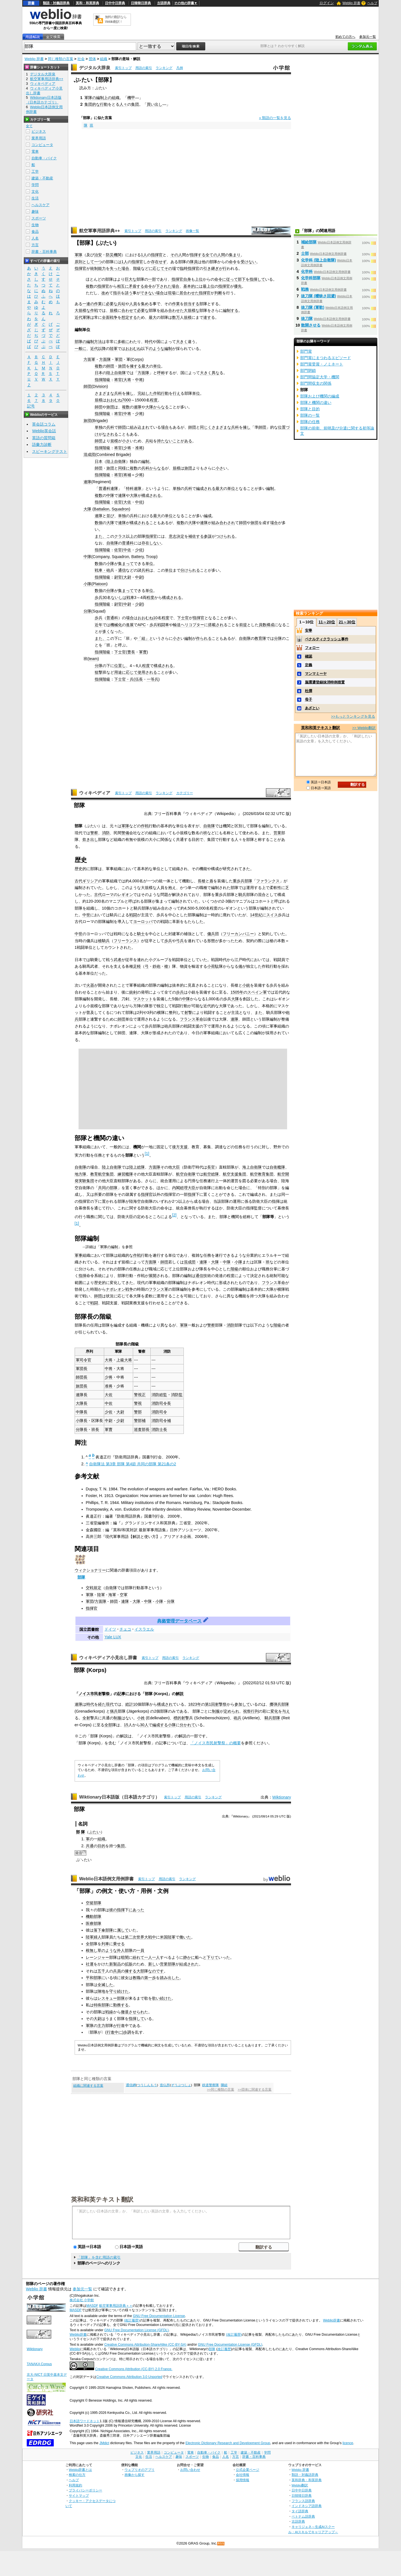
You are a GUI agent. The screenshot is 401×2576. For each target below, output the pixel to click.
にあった (136, 1910)
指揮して (257, 279)
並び (110, 515)
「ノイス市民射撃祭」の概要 (215, 1743)
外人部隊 (125, 1950)
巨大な (130, 279)
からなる (161, 407)
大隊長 (81, 1403)
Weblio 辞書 (351, 3)
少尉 (139, 604)
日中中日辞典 (115, 3)
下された (164, 286)
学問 (35, 185)
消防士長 (159, 1429)
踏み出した (169, 1977)
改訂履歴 (224, 2349)
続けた (123, 1991)
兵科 (118, 393)
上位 (199, 279)
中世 (86, 915)
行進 (110, 2032)
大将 (127, 379)
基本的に (191, 286)
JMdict (104, 2443)
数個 (98, 522)
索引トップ (123, 68)
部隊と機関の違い (315, 402)
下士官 (183, 618)
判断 (218, 293)
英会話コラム (43, 424)
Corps (137, 359)
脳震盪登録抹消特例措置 (325, 682)
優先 (238, 286)
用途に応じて (126, 672)
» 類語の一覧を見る (275, 118)
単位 (157, 366)
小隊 (110, 563)
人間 (221, 255)
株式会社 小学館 (82, 2300)
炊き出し (90, 839)
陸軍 (114, 348)
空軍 (124, 1594)
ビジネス (38, 131)
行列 (255, 1711)
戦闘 (133, 915)
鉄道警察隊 (210, 2085)
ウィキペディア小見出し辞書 (108, 1657)
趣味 (35, 211)
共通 (90, 1846)
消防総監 (159, 1394)
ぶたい (95, 1832)
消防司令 (159, 1412)
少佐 (139, 550)
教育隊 (260, 638)
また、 (100, 536)
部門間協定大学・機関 (319, 377)
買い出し (154, 104)
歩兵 (98, 597)
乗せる (119, 1944)
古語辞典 (163, 3)
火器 (90, 985)
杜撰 (308, 691)
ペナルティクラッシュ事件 (326, 639)
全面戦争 (110, 317)
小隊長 (81, 1420)
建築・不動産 (42, 178)
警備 (125, 833)
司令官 (85, 1360)
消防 (106, 833)
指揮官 (157, 255)
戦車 (130, 597)
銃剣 (133, 992)
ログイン (326, 3)
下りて (212, 1957)
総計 (129, 1704)
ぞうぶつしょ (181, 2085)
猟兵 (114, 1711)
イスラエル (144, 1629)
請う (129, 293)
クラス (120, 536)
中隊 (110, 495)
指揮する (198, 255)
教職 (136, 1977)
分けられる (190, 570)
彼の (113, 1910)
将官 (118, 379)
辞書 (31, 3)
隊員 (194, 262)
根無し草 (93, 1950)
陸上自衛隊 (116, 373)
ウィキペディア (94, 793)
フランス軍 (158, 1289)
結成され (187, 1964)
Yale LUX (112, 1637)
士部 (305, 253)
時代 (149, 341)
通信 (122, 570)
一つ (98, 262)
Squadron (120, 509)
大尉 (127, 577)
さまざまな (104, 393)
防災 (110, 255)
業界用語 (38, 138)
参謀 (208, 536)
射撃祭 (221, 1704)
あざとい (312, 708)
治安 (98, 255)
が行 (223, 268)
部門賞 (306, 351)
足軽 (137, 966)
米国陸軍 (167, 1937)
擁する (135, 366)
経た (102, 1704)
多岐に (123, 341)
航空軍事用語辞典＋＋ (116, 2306)
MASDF (92, 2306)
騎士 (141, 934)
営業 (277, 833)
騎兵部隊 (272, 1718)
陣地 (101, 1991)
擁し (130, 393)
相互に (123, 286)
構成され (165, 1704)
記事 (121, 1693)
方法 (98, 341)
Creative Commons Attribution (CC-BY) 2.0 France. (133, 2369)
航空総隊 (211, 1174)
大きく (182, 341)
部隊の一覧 (310, 415)
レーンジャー (97, 1957)
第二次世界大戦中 (140, 1937)
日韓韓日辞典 (141, 3)
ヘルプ (372, 3)
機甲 (131, 97)
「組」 (143, 638)
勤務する (121, 2005)
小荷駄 (213, 966)
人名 (35, 238)
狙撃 (98, 672)
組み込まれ (139, 427)
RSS (221, 2543)
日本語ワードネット (85, 2421)
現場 (171, 293)
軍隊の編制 (94, 97)
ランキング (164, 68)
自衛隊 (112, 543)
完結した (145, 393)
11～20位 (327, 622)
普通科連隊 (108, 488)
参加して (242, 1704)
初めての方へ (345, 37)
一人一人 (152, 1957)
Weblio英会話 (44, 431)
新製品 (115, 1964)
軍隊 (78, 255)
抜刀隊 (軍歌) (312, 307)
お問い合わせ (190, 2469)
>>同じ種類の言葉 (220, 2089)
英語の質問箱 (43, 438)
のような (156, 348)
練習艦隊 (125, 1174)
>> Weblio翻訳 (364, 728)
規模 (114, 310)
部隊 (81, 1577)
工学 (35, 171)
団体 (92, 59)
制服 (216, 1711)
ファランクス (268, 881)
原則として (84, 262)
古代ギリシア (86, 881)
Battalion (101, 509)
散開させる (311, 325)
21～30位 (347, 622)
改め (105, 293)
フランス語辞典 (303, 2501)
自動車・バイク (44, 158)
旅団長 (81, 1386)
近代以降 (98, 348)
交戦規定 (93, 1587)
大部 (140, 1971)
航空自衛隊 (185, 1174)
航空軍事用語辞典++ (99, 230)
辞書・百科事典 (44, 252)
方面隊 (105, 359)
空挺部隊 (93, 1903)
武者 (117, 959)
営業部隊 (167, 1964)
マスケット (143, 999)
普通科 (128, 543)
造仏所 (165, 2085)
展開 (153, 1275)
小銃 (246, 985)
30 (104, 597)
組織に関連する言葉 (88, 2085)
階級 (137, 268)
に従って (230, 279)
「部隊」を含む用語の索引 (99, 2257)
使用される (147, 672)
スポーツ (38, 218)
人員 (133, 304)
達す (207, 317)
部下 (242, 279)
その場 (170, 268)
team (93, 658)
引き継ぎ (211, 268)
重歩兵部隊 (242, 881)
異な (215, 373)
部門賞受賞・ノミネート (321, 364)
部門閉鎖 (308, 370)
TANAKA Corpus (39, 2364)
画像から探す (134, 2474)
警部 (138, 1412)
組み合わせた (172, 310)
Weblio (75, 2349)
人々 (123, 104)
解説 (180, 1693)
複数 (90, 286)
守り (113, 1991)
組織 (103, 59)
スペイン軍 (257, 992)
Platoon (99, 584)
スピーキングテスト (49, 451)
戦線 (109, 2012)
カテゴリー (184, 793)
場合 (125, 268)
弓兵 (180, 940)
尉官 (118, 577)
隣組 (224, 2085)
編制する (230, 310)
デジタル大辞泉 (94, 67)
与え (286, 1711)
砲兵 (237, 1718)
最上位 (208, 286)
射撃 (188, 1012)
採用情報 (242, 2480)
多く (106, 631)
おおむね (133, 348)
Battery (137, 556)
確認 (308, 656)
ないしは (118, 597)
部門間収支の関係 (315, 383)
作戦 (94, 310)
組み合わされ (223, 522)
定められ (231, 1711)
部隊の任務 (310, 421)
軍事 (78, 1255)
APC (142, 625)
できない (148, 293)
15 (126, 1725)
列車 (105, 1944)
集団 (135, 104)
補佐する (196, 536)
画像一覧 (192, 231)
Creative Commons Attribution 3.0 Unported (129, 2377)
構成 (270, 625)
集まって (126, 563)
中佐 (139, 502)
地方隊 (80, 1174)
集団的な (92, 104)
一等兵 (152, 679)
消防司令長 (161, 1403)
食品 (35, 231)
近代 (78, 317)
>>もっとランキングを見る (353, 716)
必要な (112, 304)
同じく (206, 427)
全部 (108, 1725)
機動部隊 (93, 1916)
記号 (31, 406)
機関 (117, 255)
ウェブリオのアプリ (139, 2469)
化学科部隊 (311, 278)
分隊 (110, 590)
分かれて (187, 1725)
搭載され (216, 625)
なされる (110, 434)
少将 (139, 413)
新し (152, 1964)
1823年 (194, 1704)
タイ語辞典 (300, 2511)
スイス (272, 915)
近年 (98, 625)
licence (348, 2443)
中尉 (139, 577)
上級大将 (124, 1360)
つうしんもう (147, 2085)
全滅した (105, 1984)
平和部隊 (93, 1977)
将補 (127, 475)
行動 (104, 104)
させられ (136, 2012)
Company (101, 556)
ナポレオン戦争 (119, 1289)
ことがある (182, 441)
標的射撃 (181, 1718)
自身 (187, 279)
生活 (35, 198)
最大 (153, 317)
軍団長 (81, 1368)
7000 (126, 400)
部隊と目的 (310, 409)
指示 (117, 293)
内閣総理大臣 (183, 1187)
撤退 (125, 2012)
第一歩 (150, 1977)
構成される (151, 495)
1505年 (237, 992)
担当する (191, 304)
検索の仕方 (77, 2474)
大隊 (149, 407)
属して (123, 1930)
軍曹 (143, 652)
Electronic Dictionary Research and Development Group (227, 2443)
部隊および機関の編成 (319, 396)
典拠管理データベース (179, 1621)
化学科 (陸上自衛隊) (318, 260)
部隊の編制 (84, 341)
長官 (211, 1167)
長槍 (202, 881)
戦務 (305, 289)
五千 (101, 1971)
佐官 (118, 502)
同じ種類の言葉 (60, 59)
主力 (101, 2025)
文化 (35, 191)
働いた (185, 1937)
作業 (98, 304)
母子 (308, 699)
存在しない (151, 543)
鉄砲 (156, 966)
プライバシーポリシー (85, 2490)
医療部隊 (93, 1923)
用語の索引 (143, 68)
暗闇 (125, 1957)
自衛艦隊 (277, 1167)
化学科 (307, 271)
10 (155, 618)
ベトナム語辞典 (303, 2516)
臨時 (184, 268)
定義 (308, 665)
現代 (110, 1704)
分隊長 (81, 1429)
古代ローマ (104, 894)
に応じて (156, 268)
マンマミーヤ (316, 673)
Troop (151, 556)
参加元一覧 (367, 37)
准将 (139, 448)
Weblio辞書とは (80, 2469)
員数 (262, 625)
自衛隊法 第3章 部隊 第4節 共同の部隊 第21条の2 (132, 1464)
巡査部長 (142, 1429)
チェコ (125, 1629)
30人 (144, 1725)
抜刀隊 (307, 318)
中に (118, 2032)
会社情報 (242, 2474)
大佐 (127, 502)
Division (100, 386)
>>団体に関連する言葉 (254, 2089)
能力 (102, 268)
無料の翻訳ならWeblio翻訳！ (115, 19)
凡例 (179, 68)
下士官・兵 (124, 679)
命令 (233, 262)
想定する (129, 317)
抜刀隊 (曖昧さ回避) (318, 296)
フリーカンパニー (238, 934)
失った (115, 268)
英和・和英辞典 (87, 3)
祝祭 (247, 1711)
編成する (160, 1725)
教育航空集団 (102, 1174)
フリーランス (125, 940)
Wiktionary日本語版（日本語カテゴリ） (119, 1797)
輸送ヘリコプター (188, 625)
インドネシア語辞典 (307, 2506)
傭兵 (211, 934)
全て (29, 126)
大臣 (176, 1167)
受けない (248, 262)
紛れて (138, 1957)
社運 (90, 1964)
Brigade (100, 420)
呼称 (161, 373)
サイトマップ (79, 2495)
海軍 (112, 1594)
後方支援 (180, 1147)
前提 (243, 625)
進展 (130, 625)
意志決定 (176, 536)
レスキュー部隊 (111, 1998)
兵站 (121, 304)
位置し (120, 665)
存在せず (159, 262)
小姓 (141, 1718)
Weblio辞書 (331, 2320)
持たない (165, 441)
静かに (189, 1957)
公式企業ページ (247, 2469)
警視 (138, 1403)
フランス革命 (191, 1019)
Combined (106, 454)
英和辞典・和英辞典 (307, 2480)
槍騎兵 (104, 940)
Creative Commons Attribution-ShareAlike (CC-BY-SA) (145, 2345)
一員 (140, 1950)
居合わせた (189, 293)
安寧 (308, 630)
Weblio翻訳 (300, 2485)
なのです (156, 1971)
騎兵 (242, 894)
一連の (88, 304)
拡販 (129, 1964)
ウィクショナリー (90, 1570)
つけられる (225, 536)
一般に (80, 348)
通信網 (131, 2085)
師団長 (81, 1377)
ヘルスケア (40, 205)
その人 (176, 255)
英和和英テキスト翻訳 (102, 2199)
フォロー (312, 648)
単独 (98, 427)
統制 (94, 268)
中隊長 (81, 1412)
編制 (168, 348)
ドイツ (110, 1629)
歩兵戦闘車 (159, 625)
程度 (154, 400)
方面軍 (89, 359)
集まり (235, 255)
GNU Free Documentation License (159, 2316)
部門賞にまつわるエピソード (325, 357)
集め (145, 304)
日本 (98, 373)
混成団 (89, 454)
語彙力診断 (42, 444)
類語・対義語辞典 (56, 3)
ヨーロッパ (143, 921)
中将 (139, 379)
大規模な (82, 310)
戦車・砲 (102, 570)
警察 (94, 833)
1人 (144, 255)
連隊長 (81, 1394)
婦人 (97, 1937)
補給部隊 (309, 242)
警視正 (140, 1394)
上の (108, 97)
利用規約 (75, 2485)
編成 (208, 515)
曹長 (131, 652)
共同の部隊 (108, 1187)
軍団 (119, 359)
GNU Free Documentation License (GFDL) (136, 2330)
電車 (35, 151)
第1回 (210, 1704)
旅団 (122, 366)
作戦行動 (161, 393)
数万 (176, 317)
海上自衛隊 (252, 1167)
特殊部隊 (101, 2005)
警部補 (140, 1420)
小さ (126, 441)
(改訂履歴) (132, 2320)
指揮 (98, 379)
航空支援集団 (234, 1174)
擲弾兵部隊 (279, 1704)
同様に (124, 468)
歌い (156, 1998)
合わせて (129, 310)
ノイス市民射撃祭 (94, 1693)
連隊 (137, 407)
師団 (110, 366)
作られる (204, 638)
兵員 (117, 1971)
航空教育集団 (261, 1174)
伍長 (139, 679)
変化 (274, 1711)
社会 (81, 59)
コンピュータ (42, 145)
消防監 (177, 1394)
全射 (86, 1718)
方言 (35, 245)
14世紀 (256, 915)
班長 (95, 1429)
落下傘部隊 (103, 1930)
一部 (152, 279)
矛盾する (136, 286)
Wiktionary (281, 1797)
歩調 (127, 2032)
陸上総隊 (137, 1167)
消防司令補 (161, 1420)
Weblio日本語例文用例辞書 (106, 1878)
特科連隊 (133, 488)
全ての (211, 255)
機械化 (116, 625)
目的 (101, 1846)
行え (176, 393)
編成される (206, 488)
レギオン (125, 894)
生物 (35, 225)
